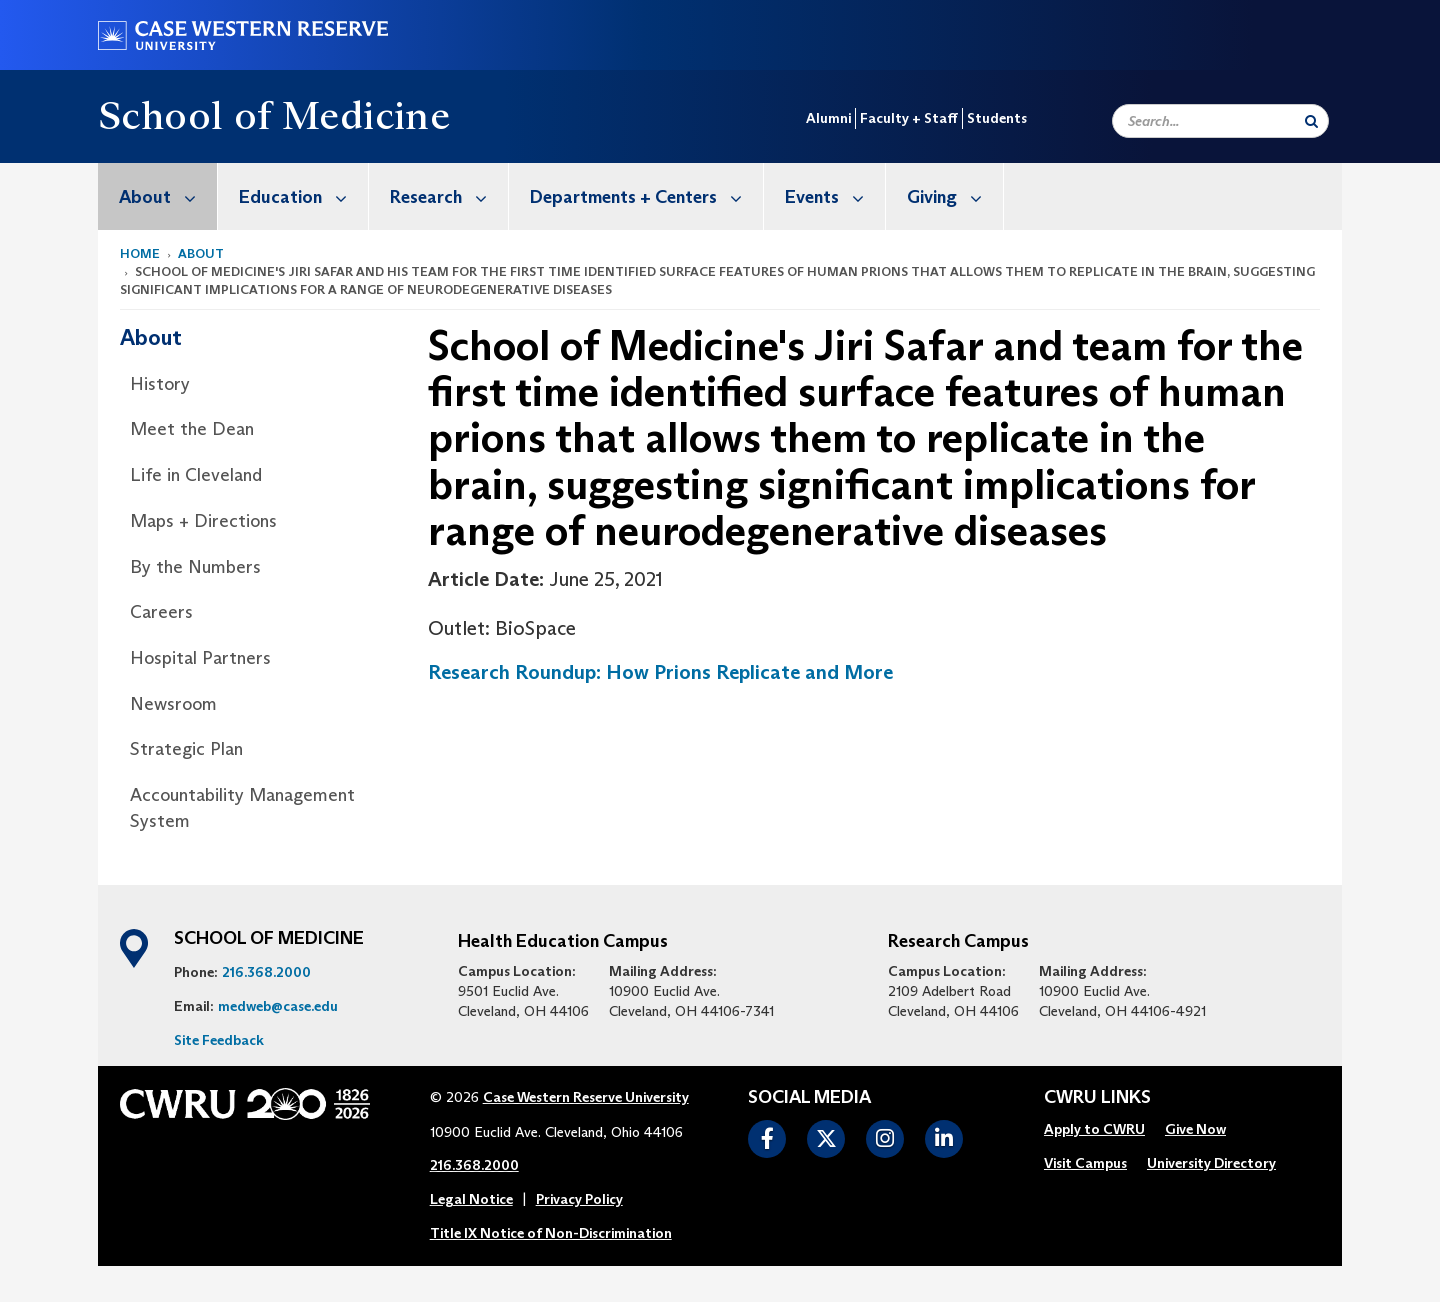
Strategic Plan (186, 749)
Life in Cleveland (196, 475)
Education (303, 196)
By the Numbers (195, 567)
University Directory (1211, 1163)
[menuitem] (158, 196)
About (168, 196)
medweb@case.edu (278, 1006)
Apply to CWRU (1094, 1129)
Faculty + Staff (909, 118)
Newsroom (173, 704)
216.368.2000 (266, 972)
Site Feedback (219, 1040)
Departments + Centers (646, 196)
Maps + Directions (203, 521)
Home (140, 253)
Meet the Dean (192, 429)
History (160, 384)
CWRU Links (1097, 1098)
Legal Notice (471, 1199)
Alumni (828, 118)
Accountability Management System (242, 808)
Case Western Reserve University (586, 1097)
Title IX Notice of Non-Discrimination (551, 1233)
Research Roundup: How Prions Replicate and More (660, 672)
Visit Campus (1085, 1163)
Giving (955, 196)
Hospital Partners (200, 658)
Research (449, 196)
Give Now (1195, 1129)
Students (997, 118)
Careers (161, 612)
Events (835, 196)
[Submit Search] (1311, 121)
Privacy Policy (579, 1199)
